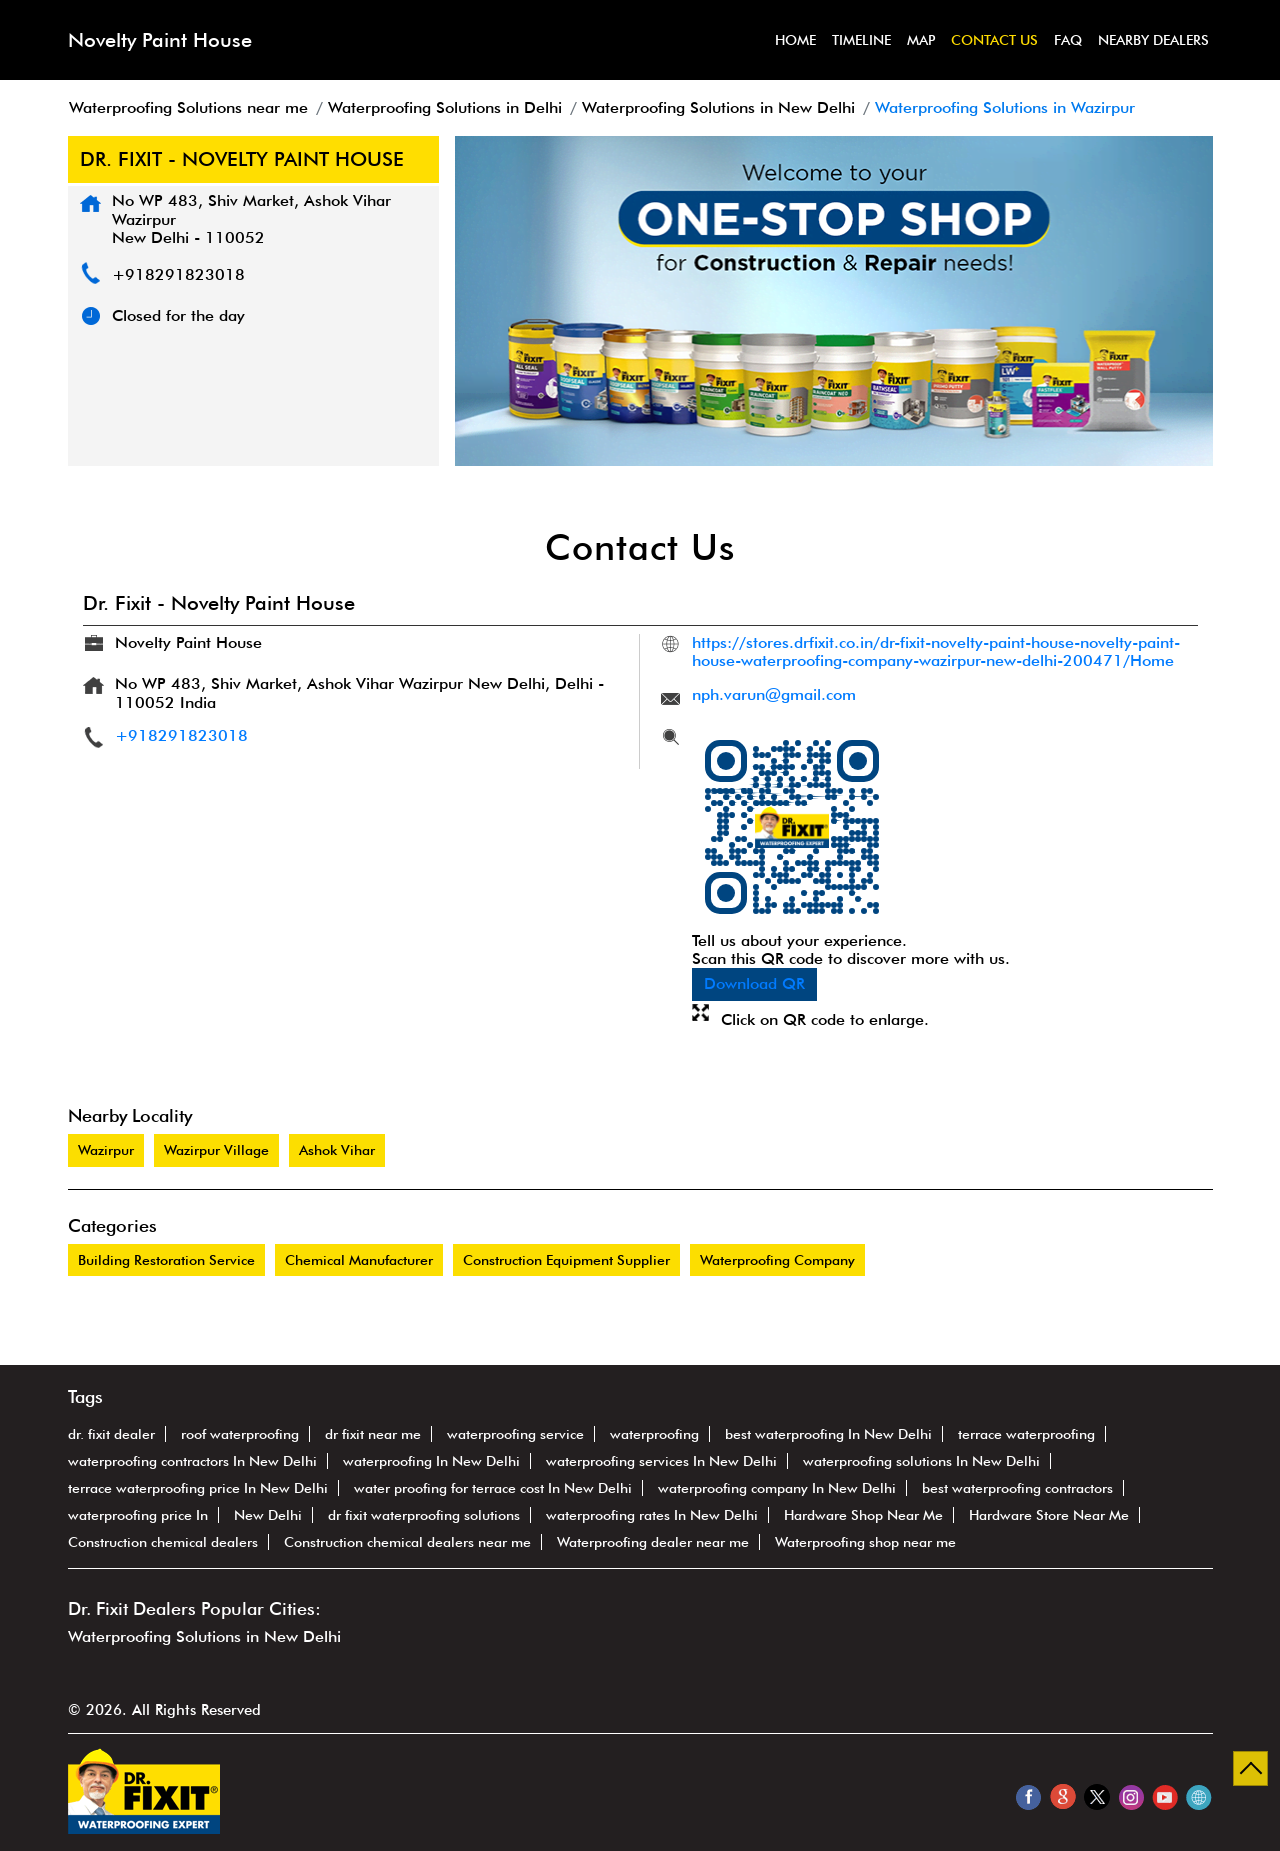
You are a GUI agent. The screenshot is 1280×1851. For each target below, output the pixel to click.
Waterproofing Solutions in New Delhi (204, 1636)
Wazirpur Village (216, 1150)
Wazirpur (106, 1150)
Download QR (754, 983)
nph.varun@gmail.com (774, 694)
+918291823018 (178, 274)
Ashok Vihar (337, 1150)
